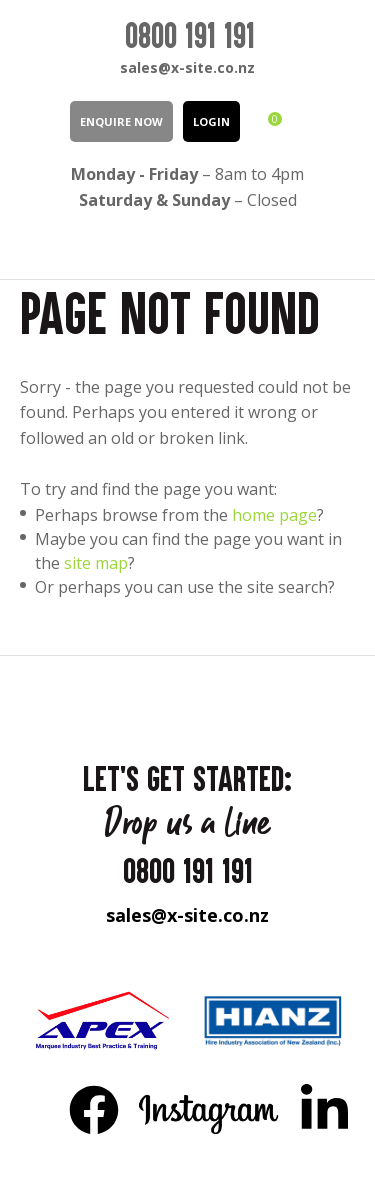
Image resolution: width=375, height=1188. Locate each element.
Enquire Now (121, 121)
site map (96, 563)
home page (274, 515)
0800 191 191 (190, 35)
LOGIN (211, 121)
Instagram (209, 1109)
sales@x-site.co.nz (187, 67)
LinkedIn (324, 1109)
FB (94, 1109)
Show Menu (32, 244)
